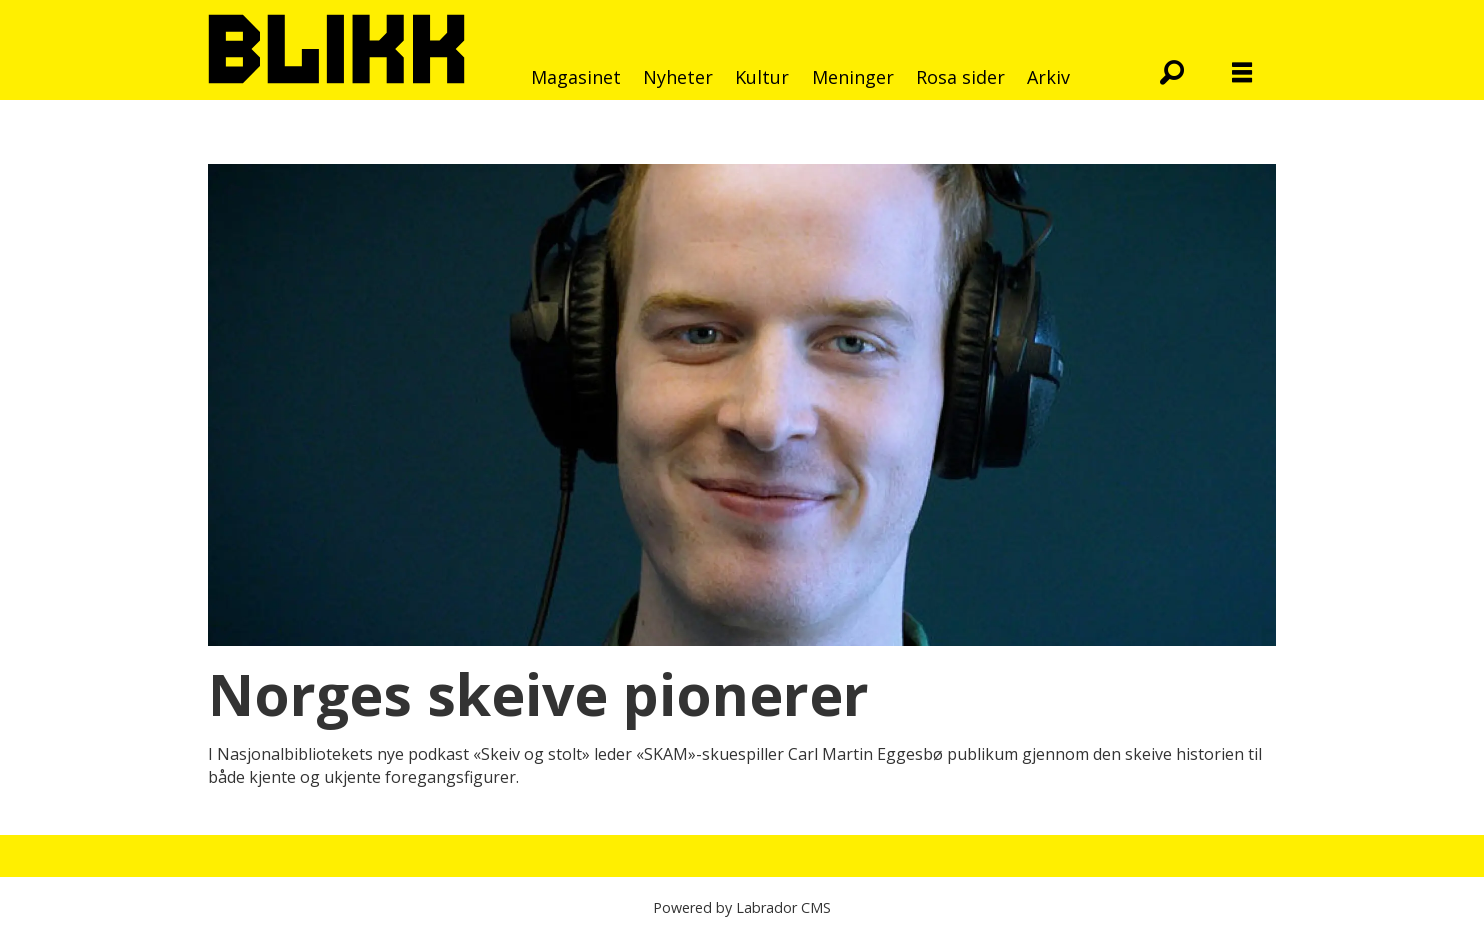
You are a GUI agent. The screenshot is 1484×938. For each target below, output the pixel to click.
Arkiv (1048, 77)
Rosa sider (960, 77)
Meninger (853, 77)
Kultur (762, 77)
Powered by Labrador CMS (742, 907)
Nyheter (678, 77)
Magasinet (576, 77)
